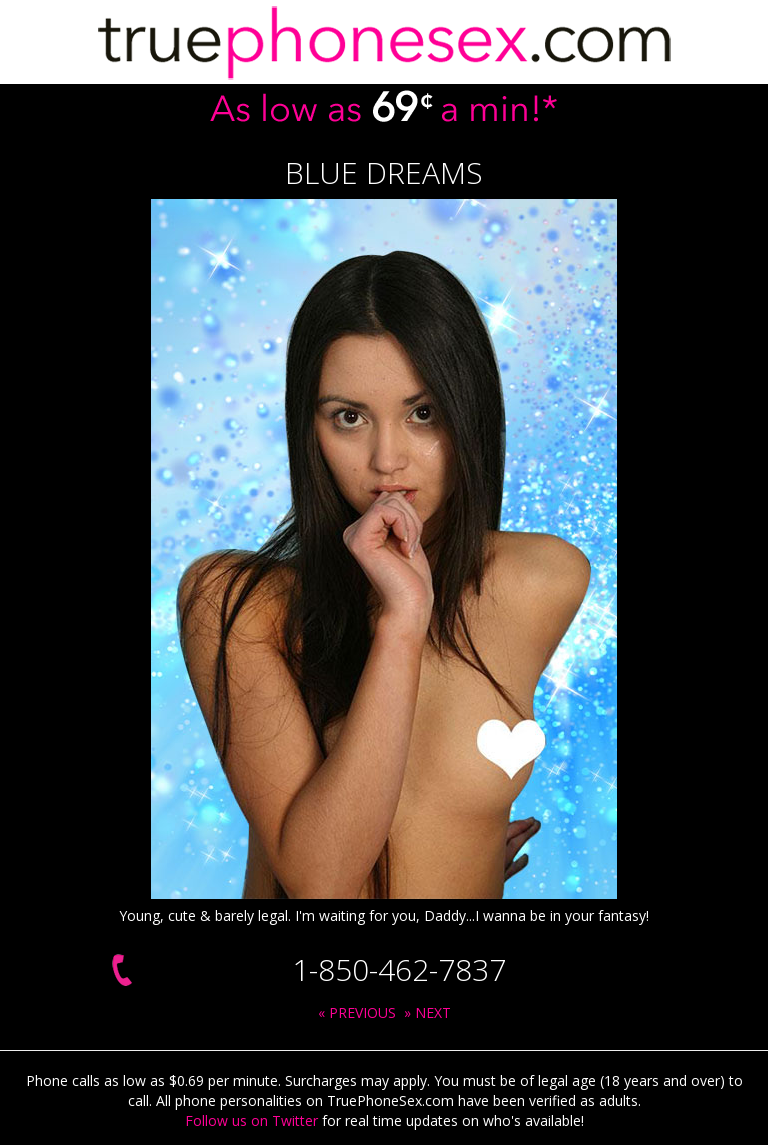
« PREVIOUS (357, 1012)
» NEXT (427, 1012)
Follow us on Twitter (251, 1120)
